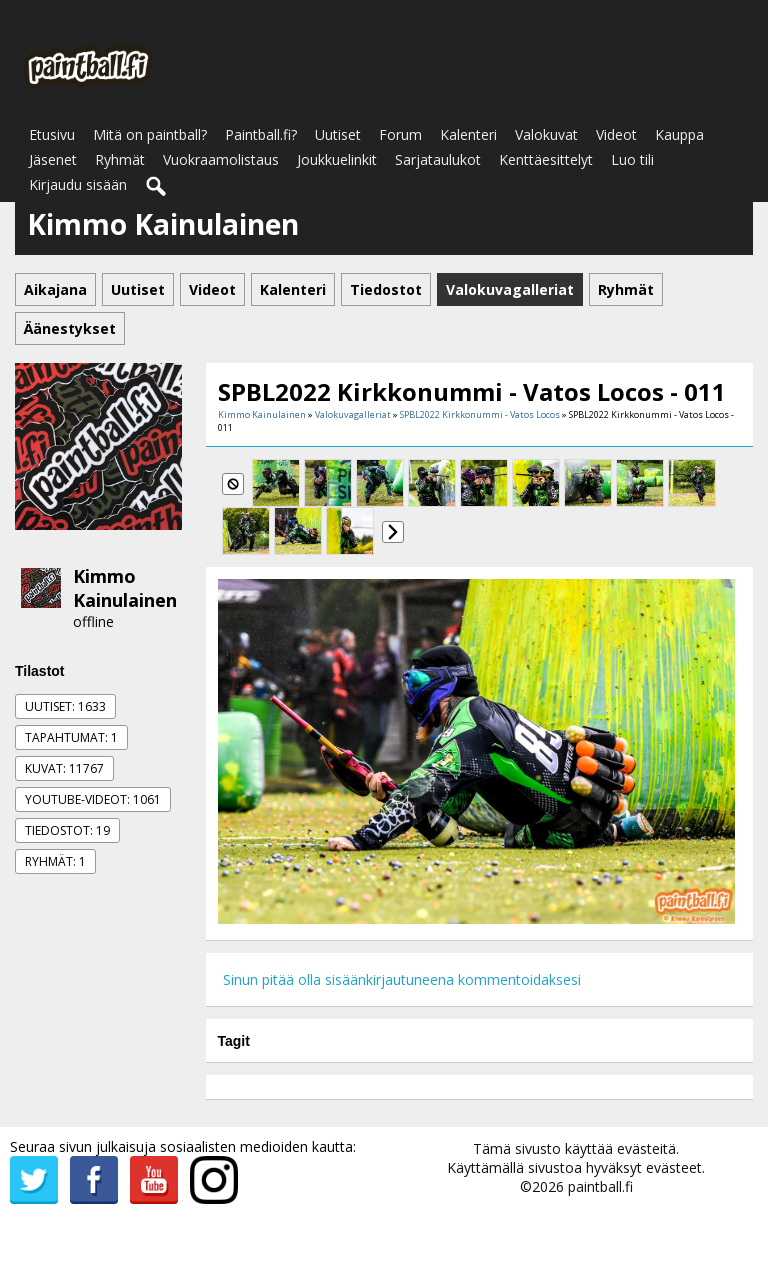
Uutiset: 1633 (65, 706)
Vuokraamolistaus (221, 159)
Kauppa (679, 134)
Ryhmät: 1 (55, 861)
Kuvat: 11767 (64, 768)
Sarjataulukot (438, 159)
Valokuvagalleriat (353, 414)
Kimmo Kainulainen (125, 588)
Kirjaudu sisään (78, 184)
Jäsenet (53, 159)
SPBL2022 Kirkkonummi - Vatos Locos (480, 414)
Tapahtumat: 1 (71, 737)
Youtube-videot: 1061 (93, 799)
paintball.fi (600, 1186)
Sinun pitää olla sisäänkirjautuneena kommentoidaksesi (402, 979)
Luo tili (632, 159)
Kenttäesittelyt (546, 159)
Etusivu (52, 134)
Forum (400, 134)
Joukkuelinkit (337, 159)
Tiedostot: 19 (67, 830)
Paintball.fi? (261, 134)
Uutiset (338, 134)
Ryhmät (120, 159)
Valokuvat (546, 134)
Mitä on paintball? (150, 134)
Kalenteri (468, 134)
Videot (616, 134)
